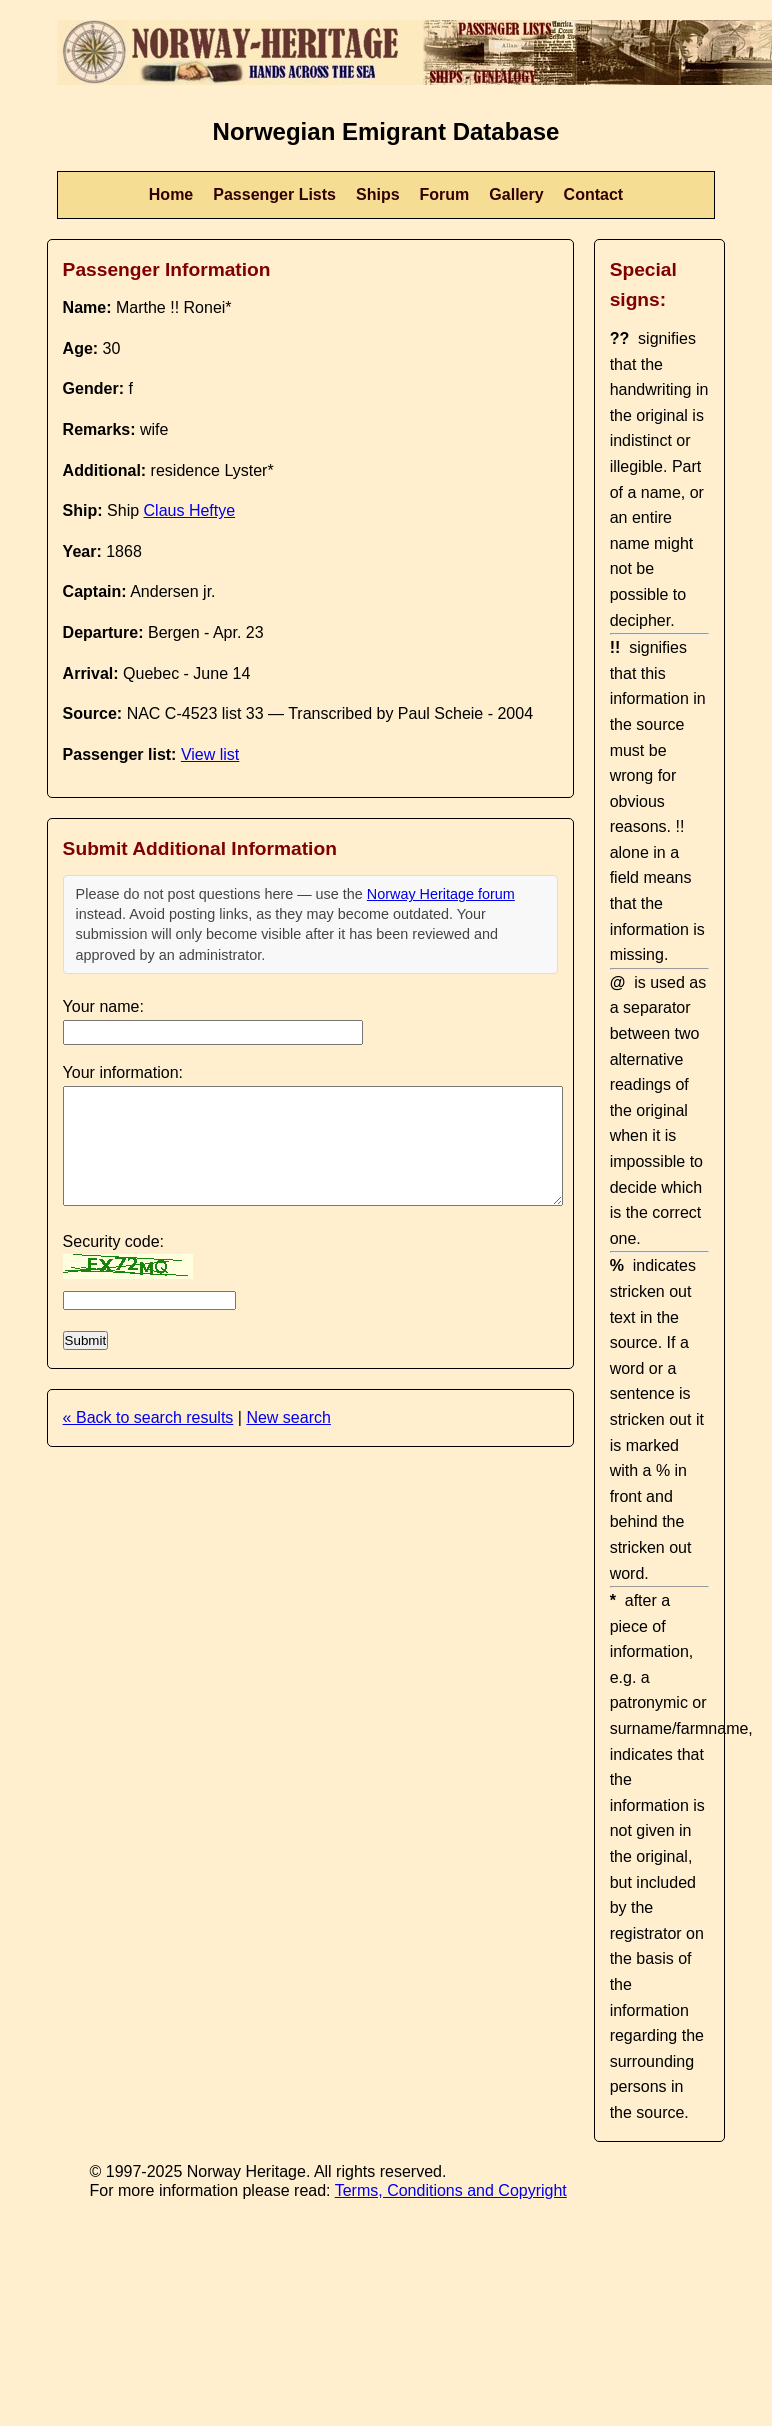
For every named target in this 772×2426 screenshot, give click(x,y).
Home (171, 194)
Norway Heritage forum (441, 894)
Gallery (516, 194)
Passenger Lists (274, 194)
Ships (378, 194)
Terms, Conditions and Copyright (451, 2190)
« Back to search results (148, 1417)
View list (210, 754)
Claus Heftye (190, 510)
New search (288, 1417)
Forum (445, 194)
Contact (594, 194)
